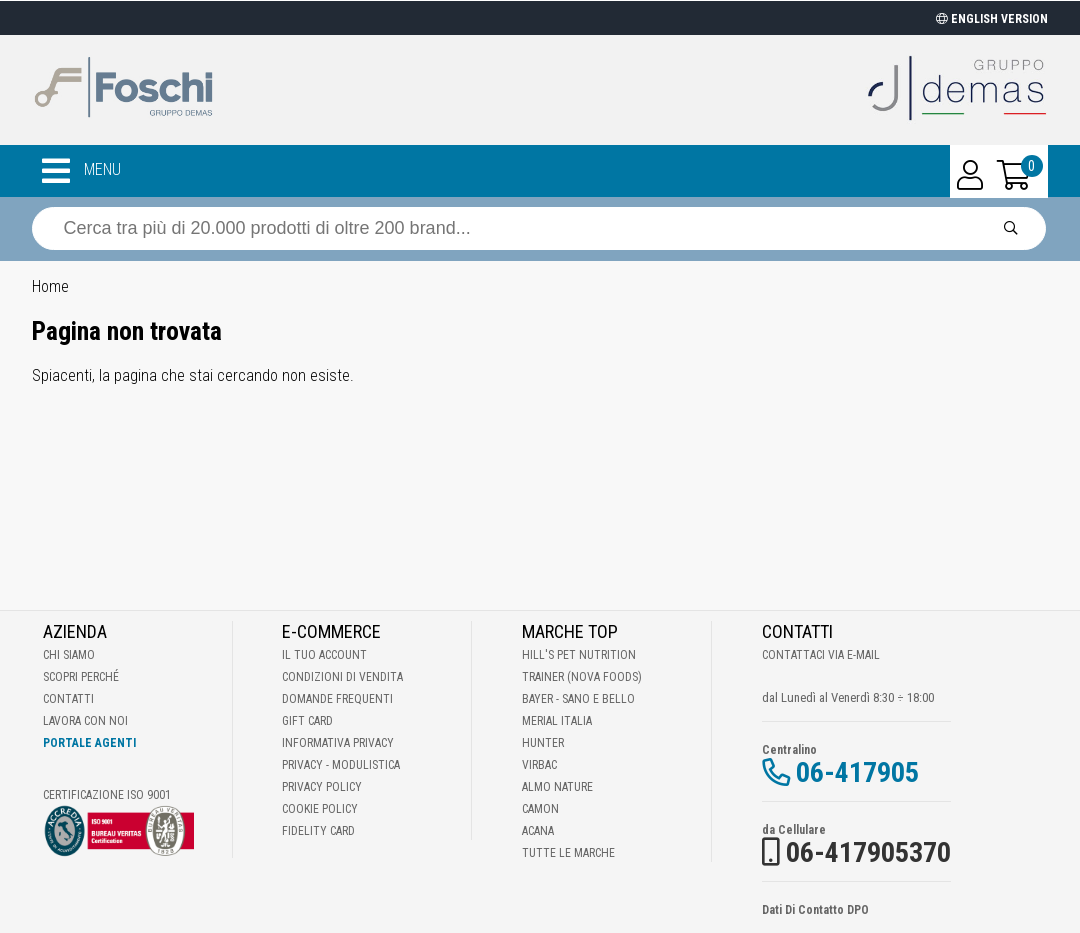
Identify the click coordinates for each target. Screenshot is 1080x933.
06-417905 (857, 772)
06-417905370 (868, 852)
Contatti (68, 699)
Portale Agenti (89, 743)
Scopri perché (81, 677)
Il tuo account (324, 655)
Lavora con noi (85, 721)
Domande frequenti (337, 699)
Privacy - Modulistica (341, 765)
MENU (81, 171)
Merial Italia (557, 721)
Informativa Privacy (338, 743)
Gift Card (307, 721)
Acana (538, 831)
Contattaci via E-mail (821, 655)
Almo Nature (557, 787)
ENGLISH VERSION (992, 19)
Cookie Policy (320, 809)
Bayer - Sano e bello (578, 699)
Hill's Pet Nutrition (579, 655)
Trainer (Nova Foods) (582, 677)
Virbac (539, 765)
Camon (540, 809)
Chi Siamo (69, 655)
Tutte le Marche (568, 853)
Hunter (543, 743)
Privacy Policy (322, 787)
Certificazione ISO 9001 (107, 795)
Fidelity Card (318, 831)
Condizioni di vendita (342, 677)
